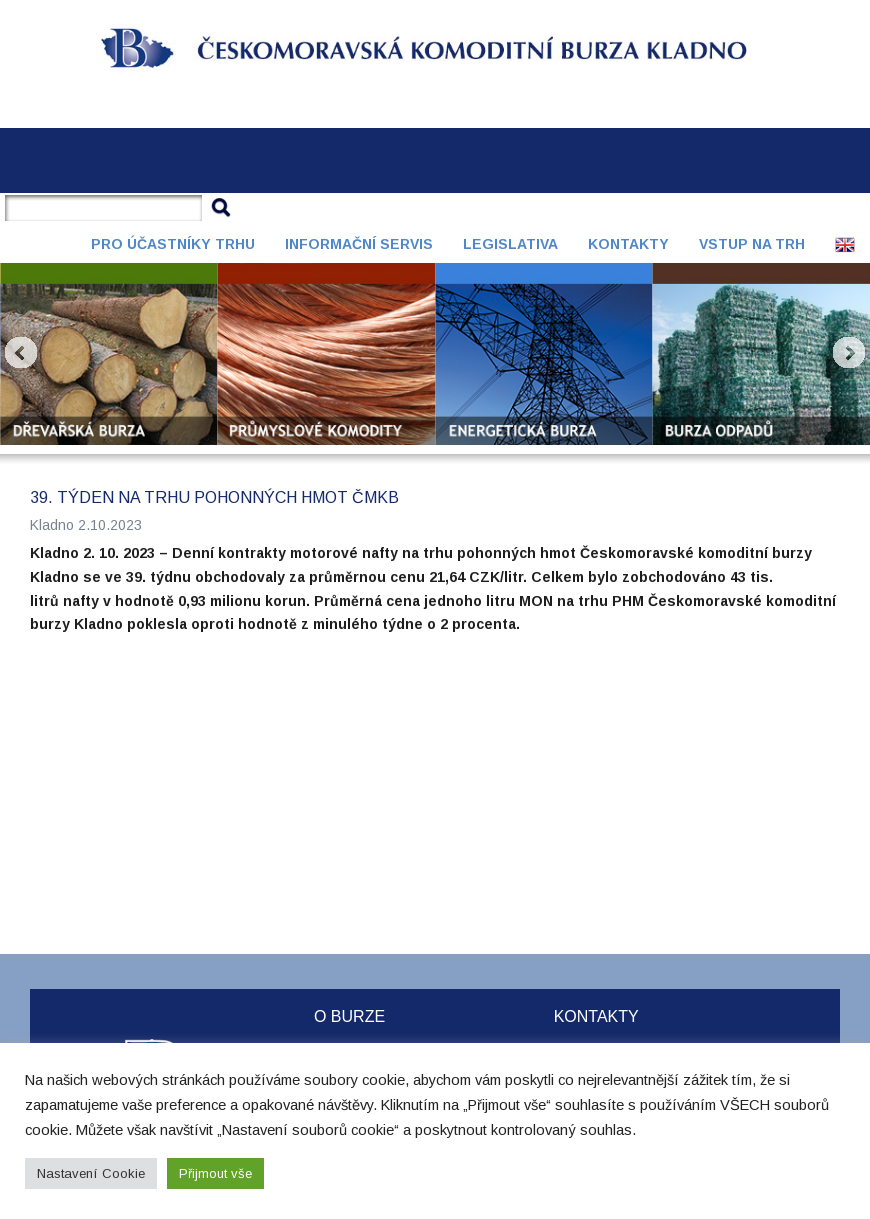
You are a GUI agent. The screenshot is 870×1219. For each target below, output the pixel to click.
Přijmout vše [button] (215, 1173)
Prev (21, 353)
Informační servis (359, 244)
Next (849, 353)
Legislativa (510, 244)
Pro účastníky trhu (173, 244)
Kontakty (628, 244)
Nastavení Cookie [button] (91, 1173)
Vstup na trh (752, 244)
